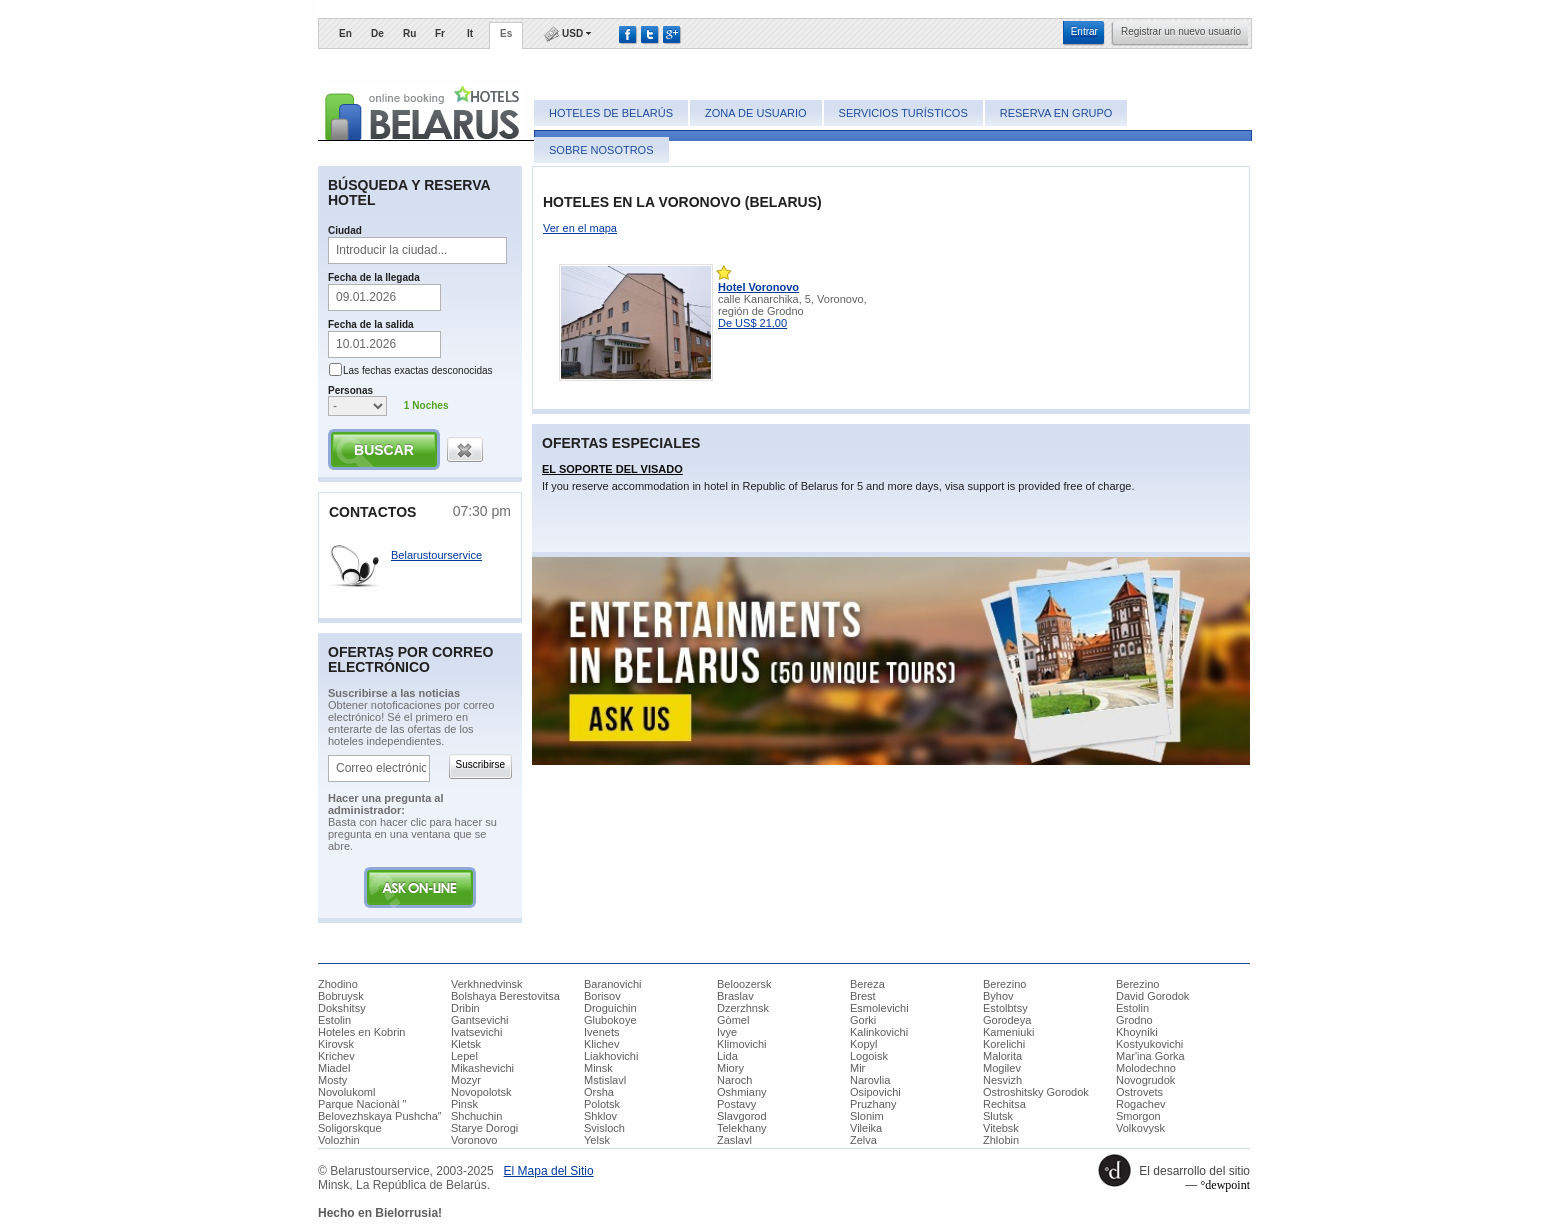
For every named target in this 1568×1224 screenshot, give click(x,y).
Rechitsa (1004, 1104)
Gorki (863, 1020)
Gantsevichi (479, 1020)
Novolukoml (346, 1092)
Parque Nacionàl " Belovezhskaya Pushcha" (380, 1110)
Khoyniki (1137, 1032)
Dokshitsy (342, 1008)
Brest (863, 996)
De (377, 33)
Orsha (599, 1092)
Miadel (334, 1068)
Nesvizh (1002, 1080)
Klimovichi (742, 1044)
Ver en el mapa (580, 228)
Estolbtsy (1005, 1008)
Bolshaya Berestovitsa (505, 996)
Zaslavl (734, 1140)
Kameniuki (1008, 1032)
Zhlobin (1001, 1140)
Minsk (598, 1068)
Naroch (734, 1080)
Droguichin (610, 1008)
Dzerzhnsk (743, 1008)
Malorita (1002, 1056)
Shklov (600, 1116)
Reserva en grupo (1056, 113)
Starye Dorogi (484, 1128)
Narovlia (870, 1080)
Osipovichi (875, 1092)
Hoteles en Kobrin (361, 1032)
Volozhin (339, 1140)
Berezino (1004, 984)
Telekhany (742, 1128)
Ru (409, 33)
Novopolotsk (481, 1092)
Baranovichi (612, 984)
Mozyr (466, 1080)
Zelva (863, 1140)
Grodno (1134, 1020)
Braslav (735, 996)
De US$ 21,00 (752, 323)
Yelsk (597, 1140)
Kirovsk (336, 1044)
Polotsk (602, 1104)
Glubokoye (610, 1020)
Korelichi (1004, 1044)
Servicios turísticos (903, 113)
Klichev (601, 1044)
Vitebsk (1001, 1128)
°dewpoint (1225, 1185)
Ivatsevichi (476, 1032)
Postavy (736, 1104)
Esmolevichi (879, 1008)
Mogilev (1002, 1068)
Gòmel (733, 1020)
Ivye (727, 1032)
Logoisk (869, 1056)
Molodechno (1146, 1068)
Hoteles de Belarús (611, 113)
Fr (440, 33)
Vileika (866, 1128)
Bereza (867, 984)
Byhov (998, 996)
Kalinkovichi (879, 1032)
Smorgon (1138, 1116)
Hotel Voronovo (758, 287)
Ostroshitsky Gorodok (1036, 1092)
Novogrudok (1145, 1080)
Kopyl (864, 1044)
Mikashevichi (482, 1068)
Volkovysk (1140, 1128)
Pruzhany (873, 1104)
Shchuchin (476, 1116)
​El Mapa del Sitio (549, 1171)
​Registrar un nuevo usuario (1181, 31)
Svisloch (604, 1128)
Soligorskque (350, 1128)
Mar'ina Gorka (1150, 1056)
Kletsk (466, 1044)
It (470, 33)
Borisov (602, 996)
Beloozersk (744, 984)
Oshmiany (742, 1092)
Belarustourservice (436, 555)
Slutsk (998, 1116)
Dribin (465, 1008)
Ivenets (601, 1032)
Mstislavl (605, 1080)
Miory (730, 1068)
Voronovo (474, 1140)
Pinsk (464, 1104)
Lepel (464, 1056)
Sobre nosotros (601, 150)
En (345, 33)
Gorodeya (1007, 1020)
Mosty (332, 1080)
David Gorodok (1152, 996)
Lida (727, 1056)
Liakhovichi (611, 1056)
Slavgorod (742, 1116)
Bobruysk (341, 996)
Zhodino (338, 984)
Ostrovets (1139, 1092)
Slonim (867, 1116)
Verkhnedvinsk (487, 984)
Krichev (336, 1056)
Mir (857, 1068)
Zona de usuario (755, 113)
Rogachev (1141, 1104)
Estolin (1132, 1008)
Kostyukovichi (1149, 1044)
